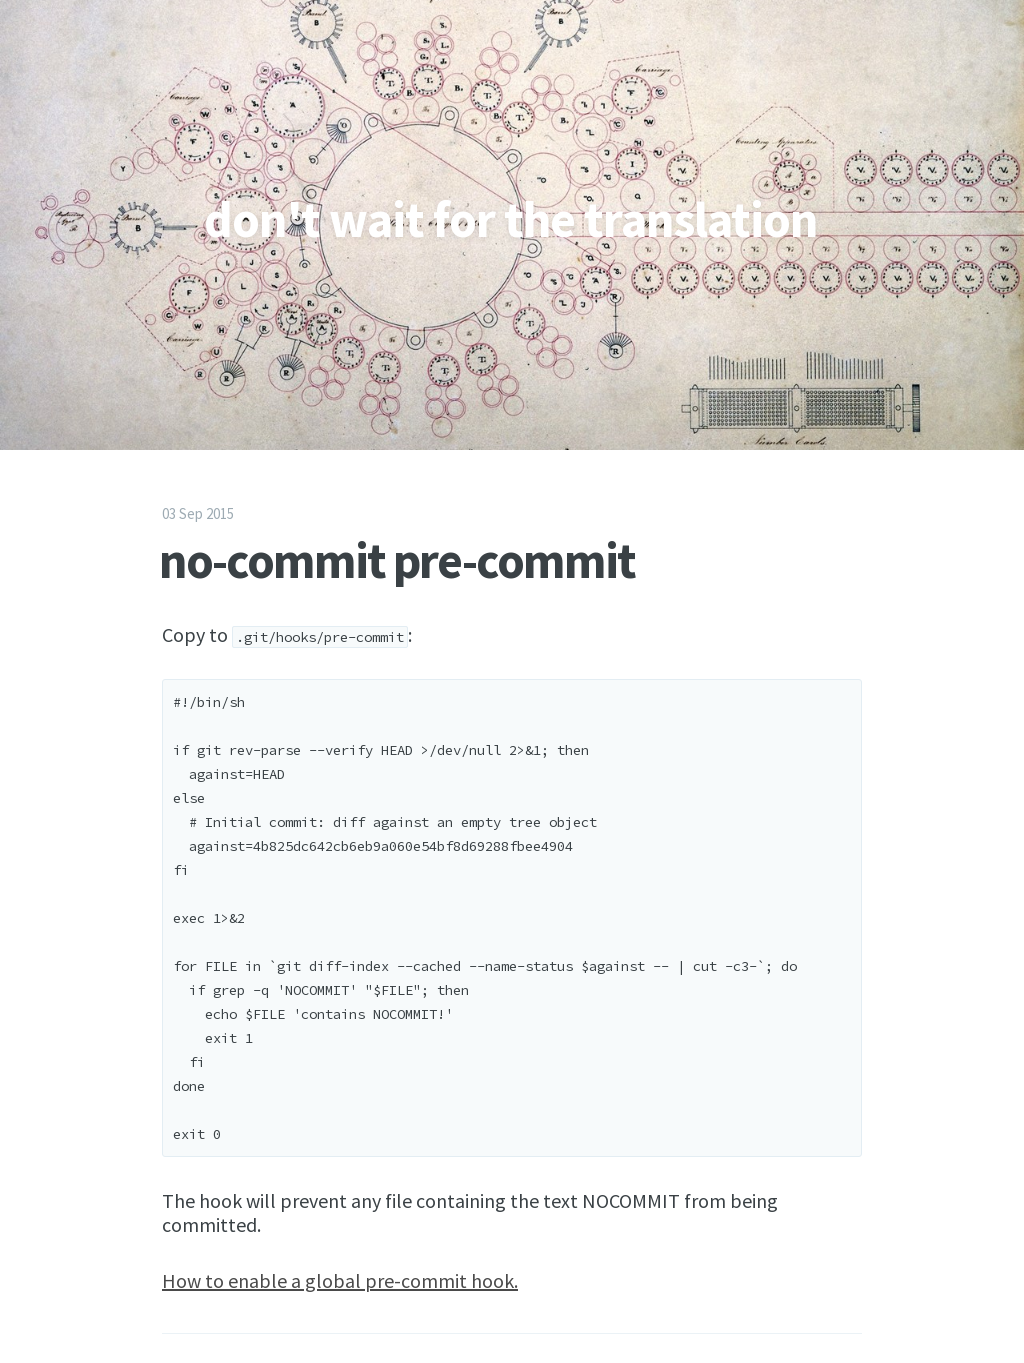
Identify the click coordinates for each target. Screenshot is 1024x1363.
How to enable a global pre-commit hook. (340, 1280)
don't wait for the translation (511, 219)
